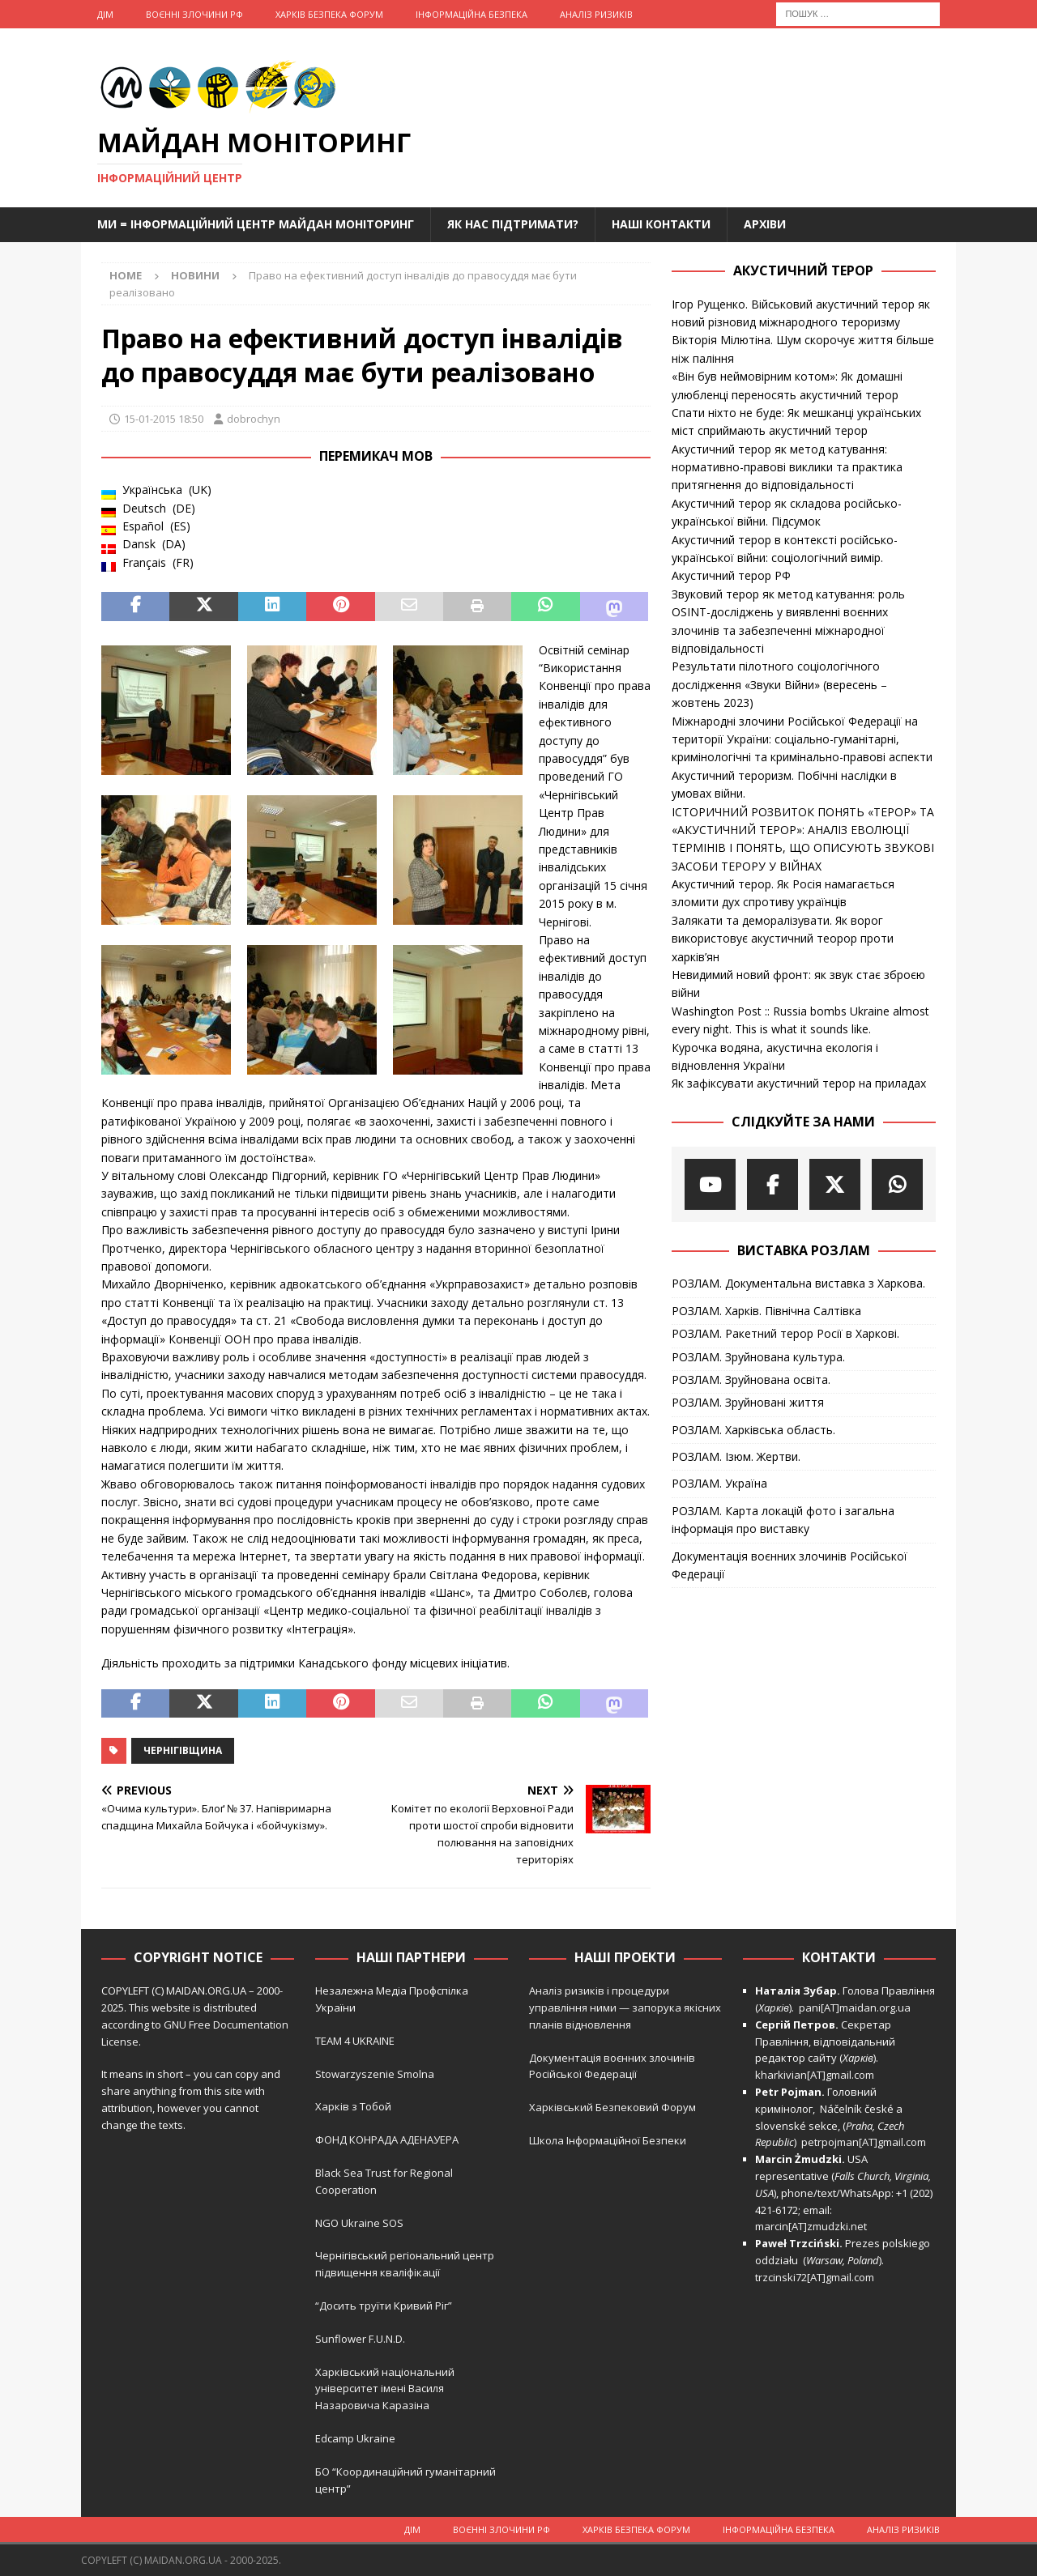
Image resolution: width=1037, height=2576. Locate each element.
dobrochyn (253, 418)
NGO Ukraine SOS (359, 2223)
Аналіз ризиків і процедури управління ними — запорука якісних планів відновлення (625, 2007)
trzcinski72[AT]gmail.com (817, 2277)
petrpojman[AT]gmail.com (863, 2142)
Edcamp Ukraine (355, 2438)
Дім (105, 14)
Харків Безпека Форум (329, 14)
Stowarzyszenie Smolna (374, 2074)
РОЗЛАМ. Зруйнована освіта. (751, 1379)
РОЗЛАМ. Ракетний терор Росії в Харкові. (785, 1333)
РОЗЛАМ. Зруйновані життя (748, 1402)
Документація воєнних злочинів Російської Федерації (789, 1565)
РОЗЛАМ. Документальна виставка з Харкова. (798, 1283)
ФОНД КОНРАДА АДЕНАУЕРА (388, 2139)
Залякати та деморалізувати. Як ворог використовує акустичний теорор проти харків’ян (783, 938)
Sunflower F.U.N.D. (360, 2338)
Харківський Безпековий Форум (612, 2107)
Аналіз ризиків (596, 14)
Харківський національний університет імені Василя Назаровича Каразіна (384, 2389)
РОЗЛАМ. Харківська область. (753, 1429)
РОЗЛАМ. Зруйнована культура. (758, 1357)
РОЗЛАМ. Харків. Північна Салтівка (766, 1310)
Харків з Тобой (353, 2106)
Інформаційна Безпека (471, 14)
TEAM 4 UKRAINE (355, 2040)
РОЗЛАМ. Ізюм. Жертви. (736, 1456)
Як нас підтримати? (512, 224)
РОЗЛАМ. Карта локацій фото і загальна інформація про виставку (783, 1519)
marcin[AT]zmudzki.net (811, 2226)
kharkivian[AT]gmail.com (814, 2074)
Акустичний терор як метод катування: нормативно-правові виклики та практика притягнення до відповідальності (787, 467)
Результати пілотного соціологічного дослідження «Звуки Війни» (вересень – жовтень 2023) (779, 684)
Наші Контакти (661, 224)
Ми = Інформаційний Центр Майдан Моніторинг (255, 224)
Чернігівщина (182, 1750)
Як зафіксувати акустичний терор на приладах (799, 1083)
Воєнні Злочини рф (194, 14)
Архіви (765, 224)
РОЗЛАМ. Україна (719, 1483)
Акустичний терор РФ (731, 575)
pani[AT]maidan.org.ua (855, 2007)
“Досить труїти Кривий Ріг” (383, 2305)
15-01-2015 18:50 (163, 418)
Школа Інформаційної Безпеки (607, 2140)
